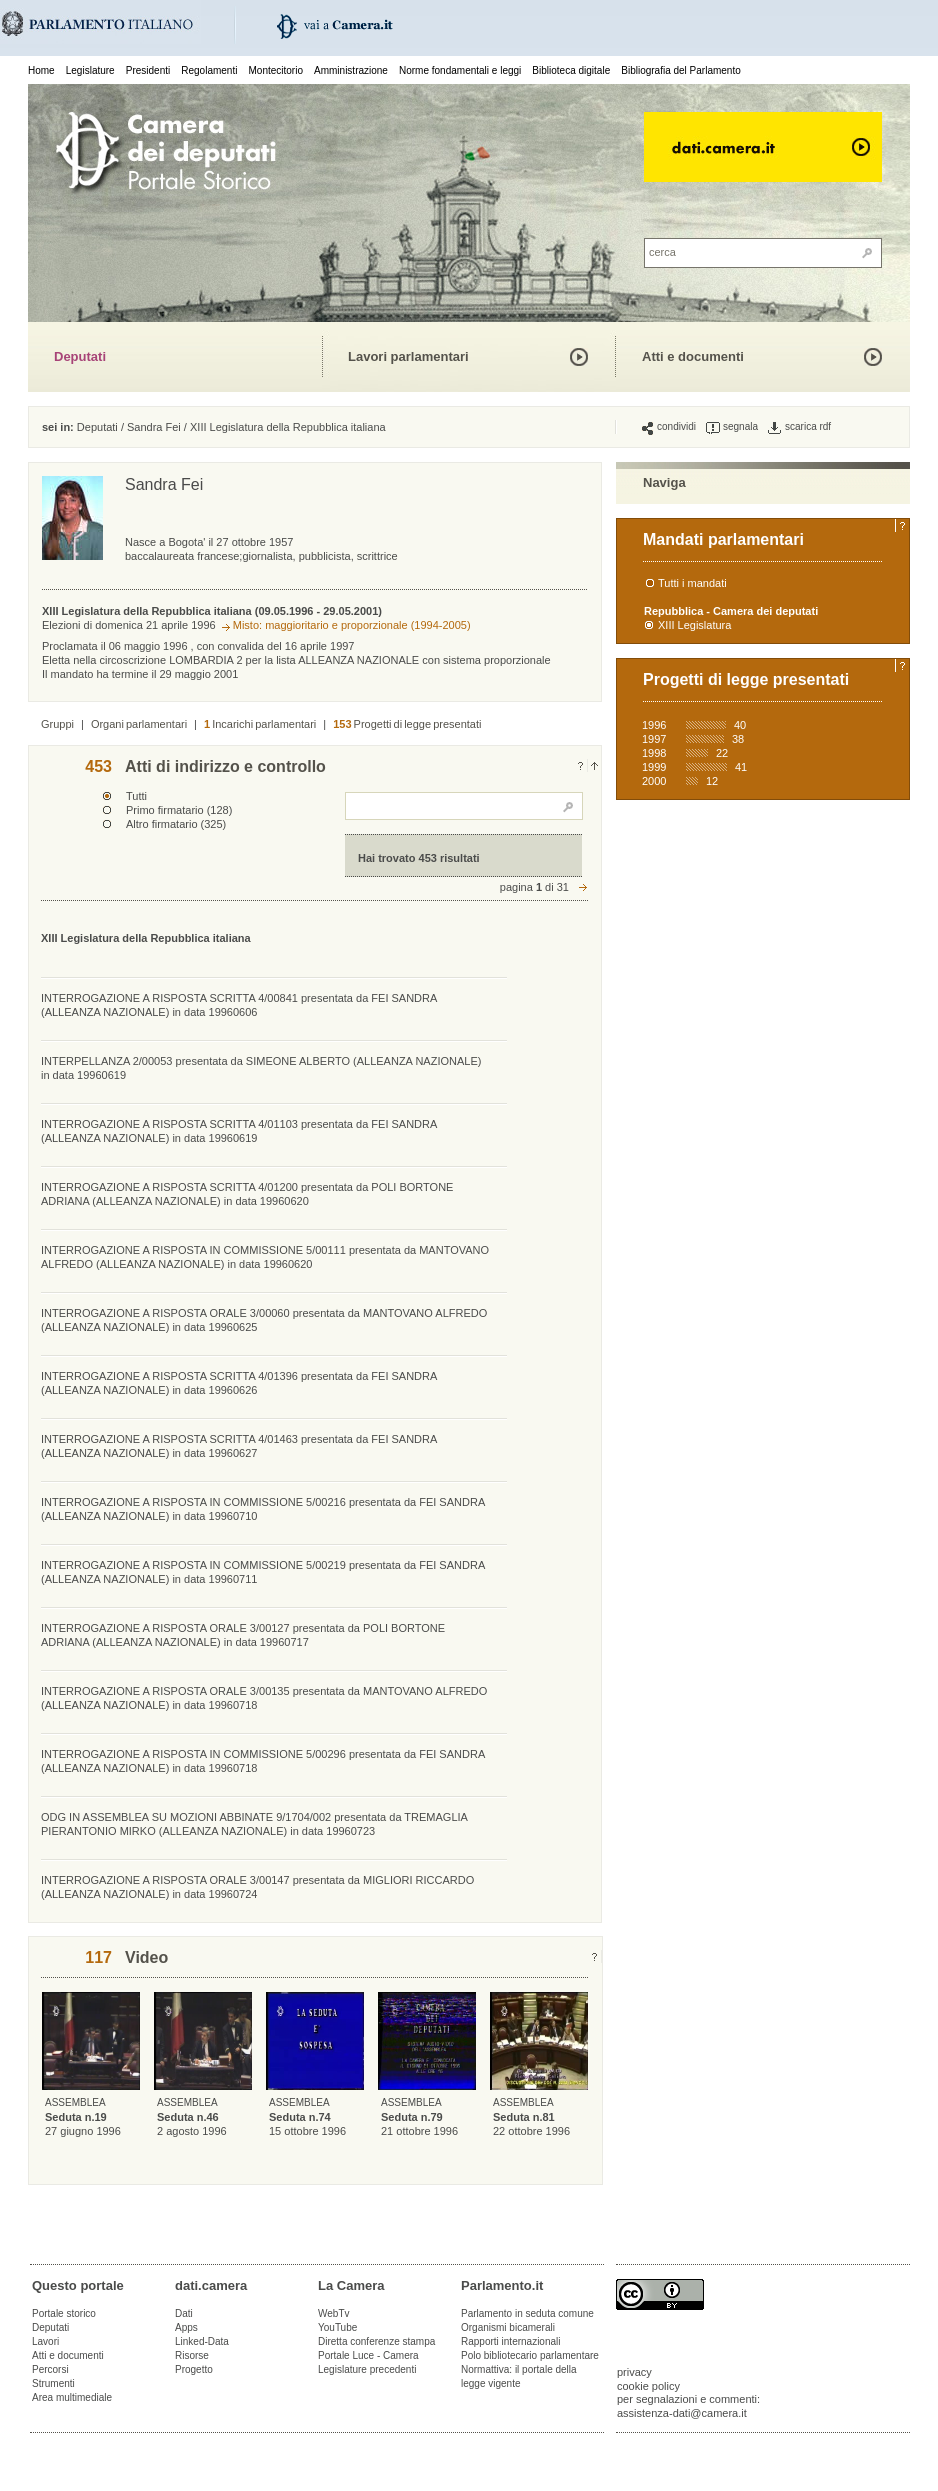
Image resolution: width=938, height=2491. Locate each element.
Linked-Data (202, 2341)
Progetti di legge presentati (407, 724)
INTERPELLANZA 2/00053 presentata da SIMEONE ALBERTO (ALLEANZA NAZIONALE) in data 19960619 (261, 1068)
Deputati (80, 356)
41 (741, 767)
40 (740, 725)
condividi (669, 427)
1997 (654, 739)
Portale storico (64, 2313)
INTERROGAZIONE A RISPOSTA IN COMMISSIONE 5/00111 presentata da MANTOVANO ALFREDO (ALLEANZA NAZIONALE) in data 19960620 (265, 1257)
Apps (186, 2327)
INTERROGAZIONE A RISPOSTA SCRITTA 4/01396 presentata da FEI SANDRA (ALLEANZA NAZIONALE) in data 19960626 (239, 1383)
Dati (184, 2313)
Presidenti (148, 70)
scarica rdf (799, 427)
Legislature (90, 70)
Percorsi (50, 2369)
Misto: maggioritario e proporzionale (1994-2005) (352, 625)
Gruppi (57, 724)
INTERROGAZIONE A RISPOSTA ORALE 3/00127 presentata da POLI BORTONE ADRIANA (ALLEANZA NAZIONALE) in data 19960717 (243, 1635)
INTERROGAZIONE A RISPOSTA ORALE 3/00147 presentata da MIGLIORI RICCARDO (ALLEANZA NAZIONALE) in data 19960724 (257, 1887)
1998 (654, 753)
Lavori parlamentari (408, 356)
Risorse (192, 2355)
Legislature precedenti (367, 2369)
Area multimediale (72, 2397)
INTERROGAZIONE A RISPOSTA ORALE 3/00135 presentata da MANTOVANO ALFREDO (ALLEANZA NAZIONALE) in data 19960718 (264, 1698)
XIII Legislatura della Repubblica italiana (288, 427)
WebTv (334, 2313)
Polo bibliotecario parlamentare (530, 2355)
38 (738, 739)
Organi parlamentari (139, 724)
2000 (654, 781)
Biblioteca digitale (571, 70)
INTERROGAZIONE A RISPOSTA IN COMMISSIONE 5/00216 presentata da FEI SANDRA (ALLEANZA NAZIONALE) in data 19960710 (263, 1509)
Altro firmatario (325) (176, 824)
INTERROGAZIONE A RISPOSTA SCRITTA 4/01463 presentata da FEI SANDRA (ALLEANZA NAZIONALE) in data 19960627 (239, 1446)
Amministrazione (351, 70)
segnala (732, 427)
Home (41, 70)
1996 (654, 725)
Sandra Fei (154, 427)
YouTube (337, 2327)
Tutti (136, 796)
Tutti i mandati (692, 583)
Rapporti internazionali (511, 2341)
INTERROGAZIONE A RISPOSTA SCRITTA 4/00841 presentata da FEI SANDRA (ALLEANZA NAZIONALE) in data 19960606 (239, 1005)
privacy (634, 2372)
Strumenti (53, 2383)
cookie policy (648, 2386)
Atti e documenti (693, 356)
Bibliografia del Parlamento (681, 70)
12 (712, 781)
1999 (654, 767)
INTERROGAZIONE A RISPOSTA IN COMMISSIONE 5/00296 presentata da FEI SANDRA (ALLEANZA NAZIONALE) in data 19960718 (263, 1761)
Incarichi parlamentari (260, 724)
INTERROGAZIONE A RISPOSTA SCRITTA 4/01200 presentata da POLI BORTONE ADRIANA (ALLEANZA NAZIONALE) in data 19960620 (247, 1194)
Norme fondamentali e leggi (460, 70)
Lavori (45, 2341)
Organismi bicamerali (508, 2327)
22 (722, 753)
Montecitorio (275, 70)
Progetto (194, 2369)
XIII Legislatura (694, 625)
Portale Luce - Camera (368, 2355)
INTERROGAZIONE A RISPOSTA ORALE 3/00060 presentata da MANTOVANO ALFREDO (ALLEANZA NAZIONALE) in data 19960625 (264, 1320)
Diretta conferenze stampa (376, 2341)
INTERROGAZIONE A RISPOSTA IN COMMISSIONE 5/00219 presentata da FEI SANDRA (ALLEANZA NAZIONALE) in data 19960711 (263, 1572)
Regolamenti (209, 70)
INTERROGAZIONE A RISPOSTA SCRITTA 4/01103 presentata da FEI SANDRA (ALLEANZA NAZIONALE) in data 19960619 (239, 1131)
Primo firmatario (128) (179, 810)
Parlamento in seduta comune (527, 2313)
